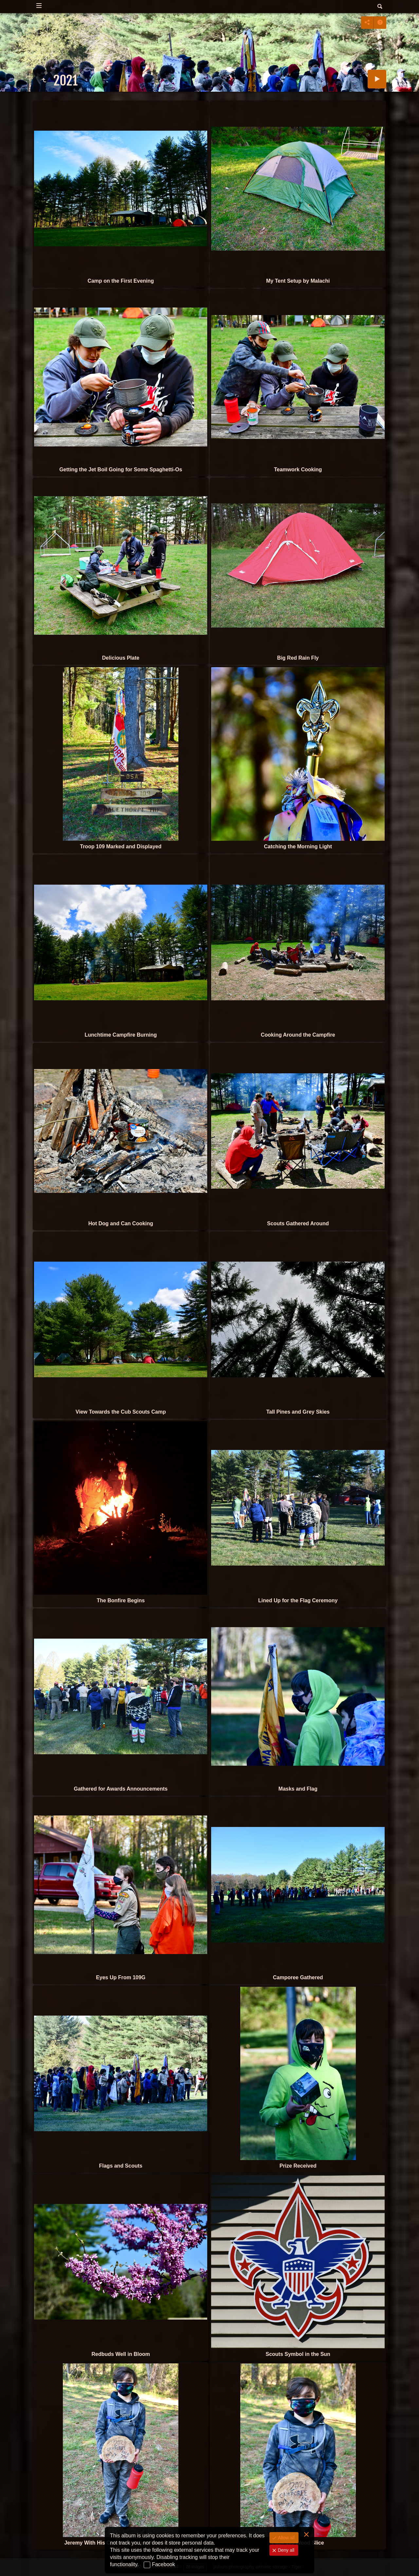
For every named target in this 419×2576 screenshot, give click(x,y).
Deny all (285, 2550)
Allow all (286, 2537)
